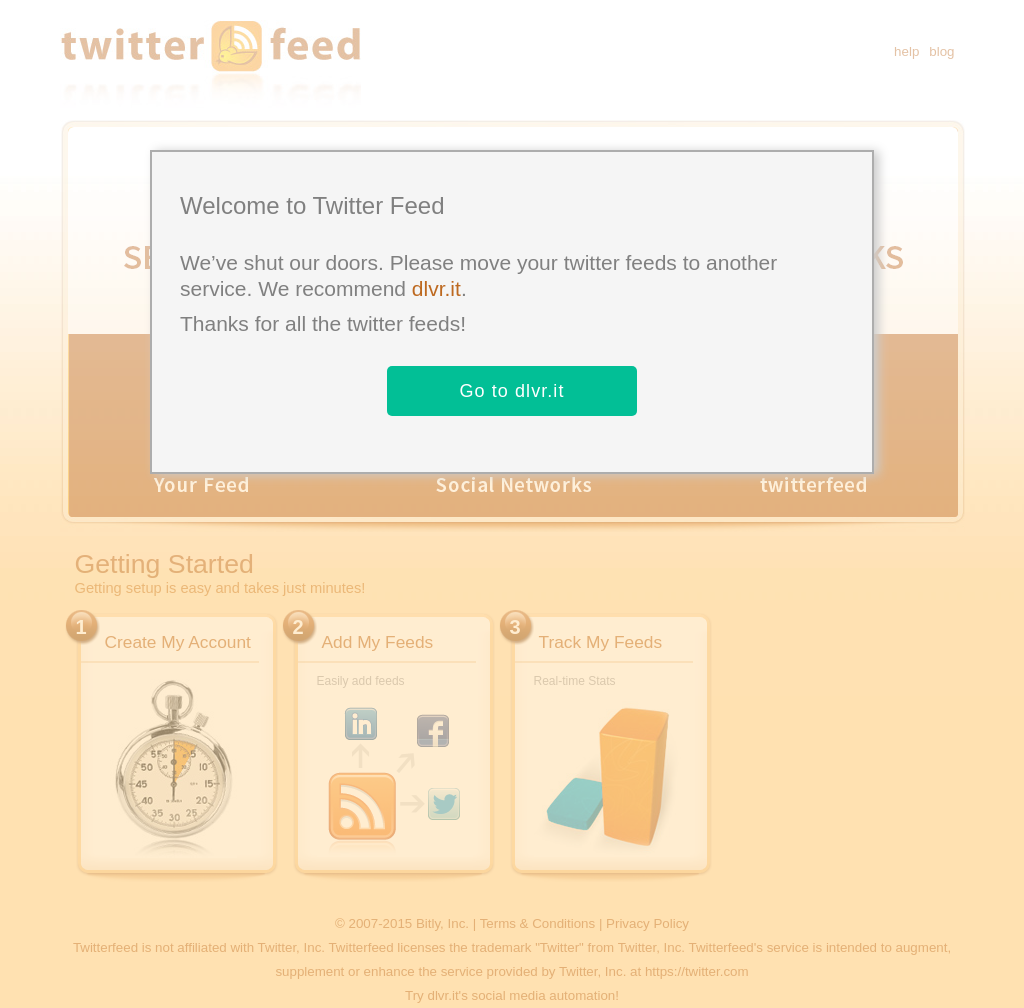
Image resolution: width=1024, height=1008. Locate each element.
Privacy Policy (647, 923)
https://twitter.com (697, 971)
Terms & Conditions (538, 923)
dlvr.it (436, 288)
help (906, 51)
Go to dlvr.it (511, 391)
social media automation (544, 995)
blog (941, 51)
